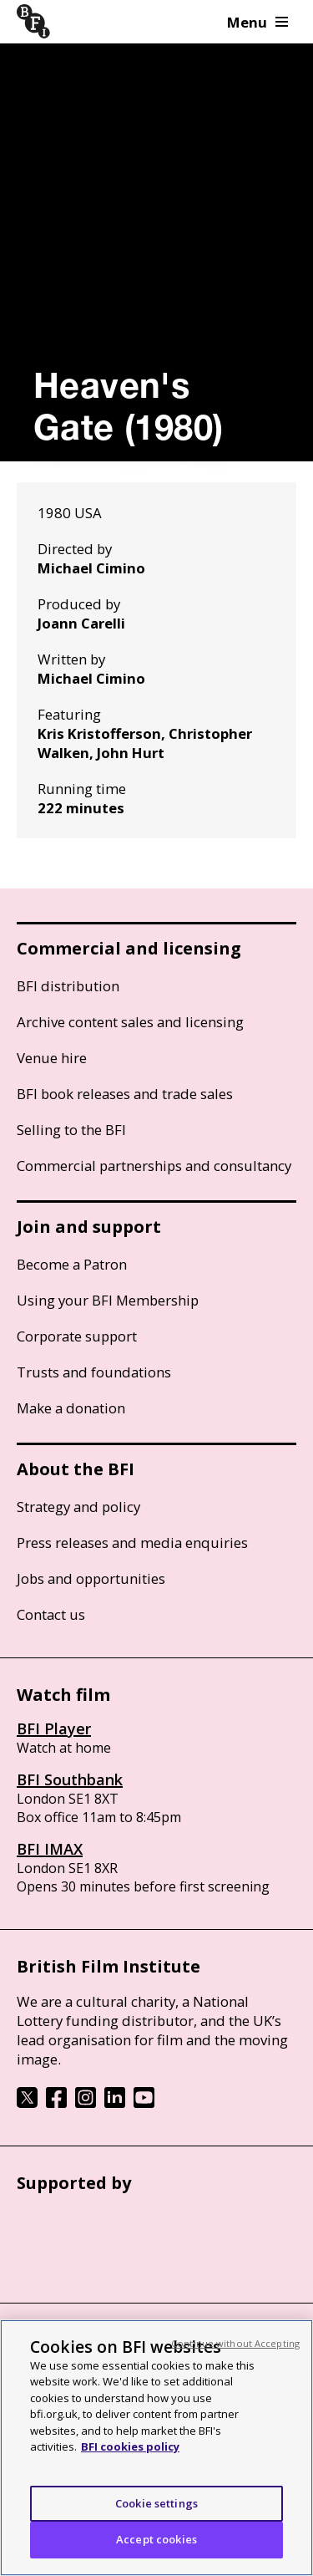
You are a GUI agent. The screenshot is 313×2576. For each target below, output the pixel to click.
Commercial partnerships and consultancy (154, 1165)
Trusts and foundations (94, 1372)
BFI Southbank (70, 1779)
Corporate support (77, 1336)
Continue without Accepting (235, 2343)
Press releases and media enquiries (132, 1542)
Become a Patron (72, 1264)
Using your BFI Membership (108, 1300)
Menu (257, 22)
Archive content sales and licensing (130, 1021)
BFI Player (54, 1728)
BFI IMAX (50, 1849)
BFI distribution (68, 985)
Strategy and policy (78, 1506)
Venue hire (52, 1057)
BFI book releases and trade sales (125, 1093)
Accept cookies (156, 2539)
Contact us (51, 1614)
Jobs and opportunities (91, 1578)
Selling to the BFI (71, 1129)
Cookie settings (156, 2503)
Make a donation (71, 1408)
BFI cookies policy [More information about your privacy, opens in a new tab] (130, 2446)
